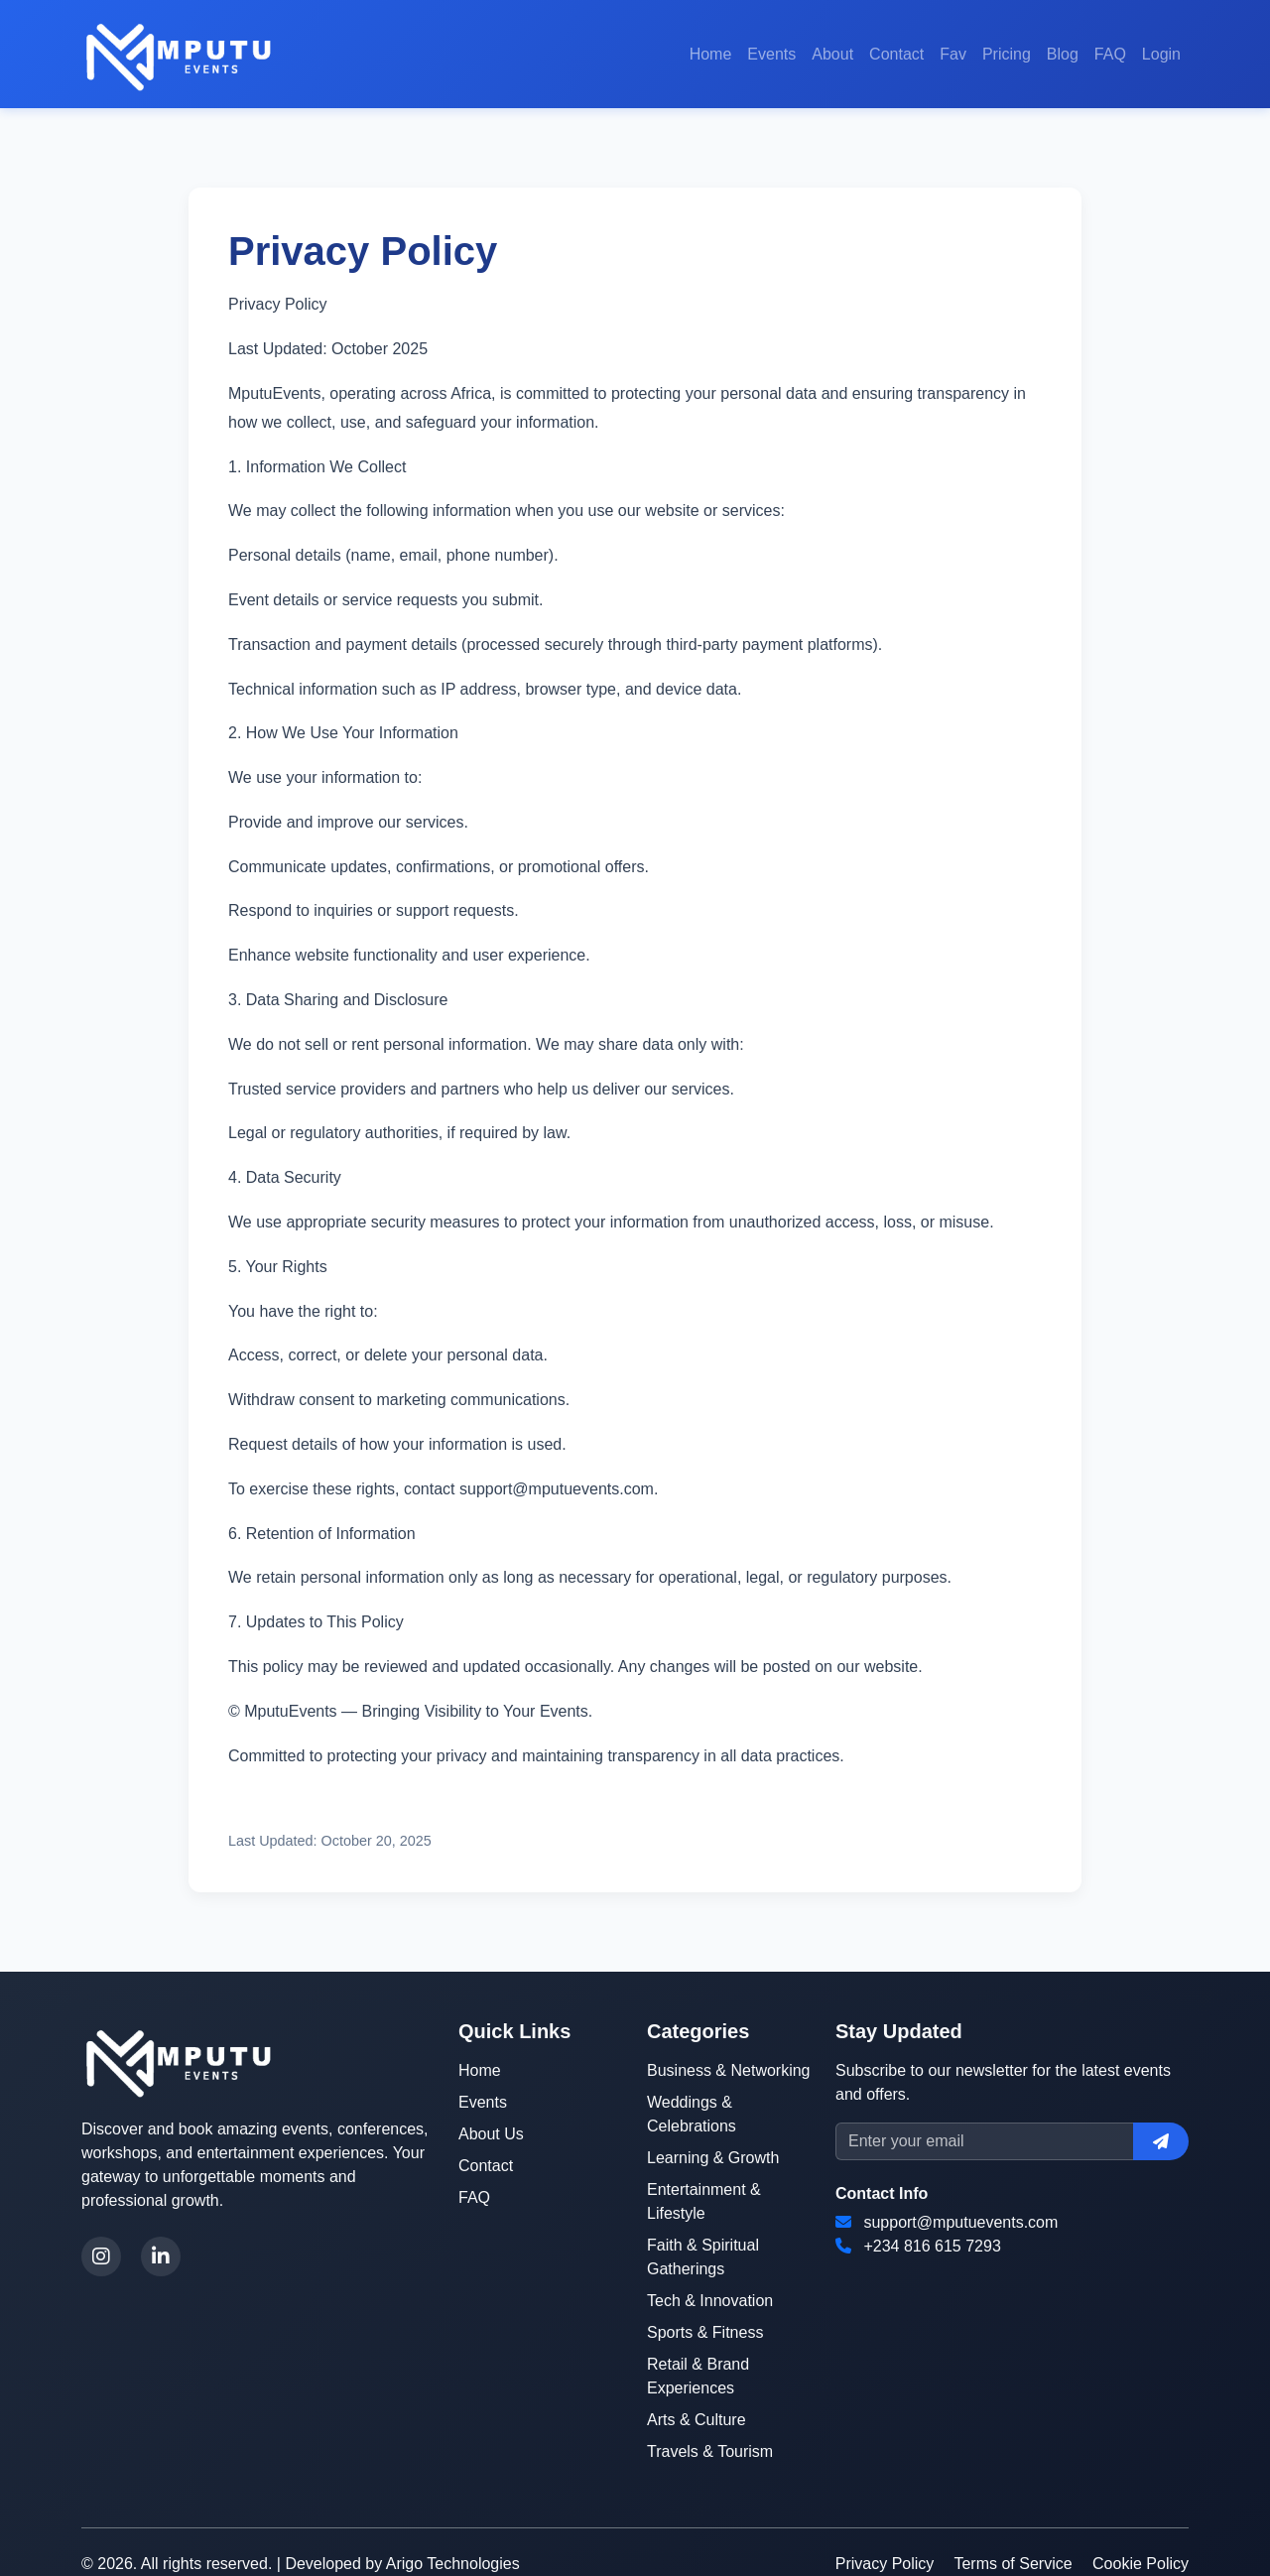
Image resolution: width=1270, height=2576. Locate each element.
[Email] (984, 2141)
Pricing (1006, 54)
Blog (1063, 54)
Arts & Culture (696, 2419)
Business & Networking (729, 2070)
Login (1161, 54)
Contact (896, 54)
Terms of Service (1012, 2563)
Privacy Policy (885, 2563)
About (832, 54)
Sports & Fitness (705, 2332)
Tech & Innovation (710, 2300)
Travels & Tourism (710, 2451)
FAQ (1110, 54)
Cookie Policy (1140, 2563)
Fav (953, 54)
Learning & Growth (713, 2157)
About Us (491, 2133)
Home (711, 54)
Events (771, 54)
